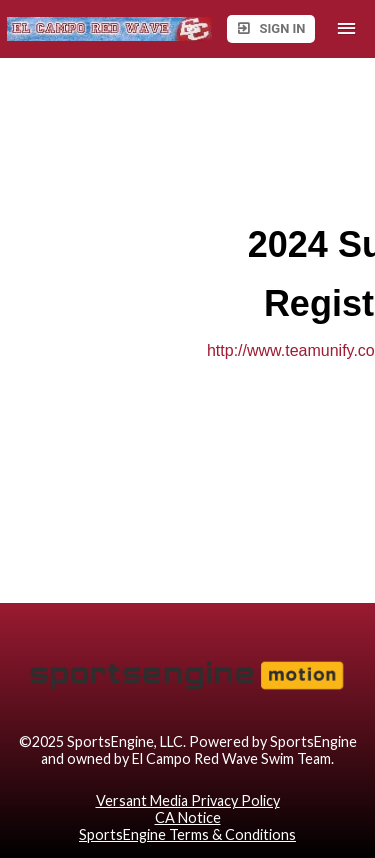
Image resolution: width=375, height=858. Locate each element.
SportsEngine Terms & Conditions (187, 834)
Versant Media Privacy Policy (188, 800)
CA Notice (188, 817)
